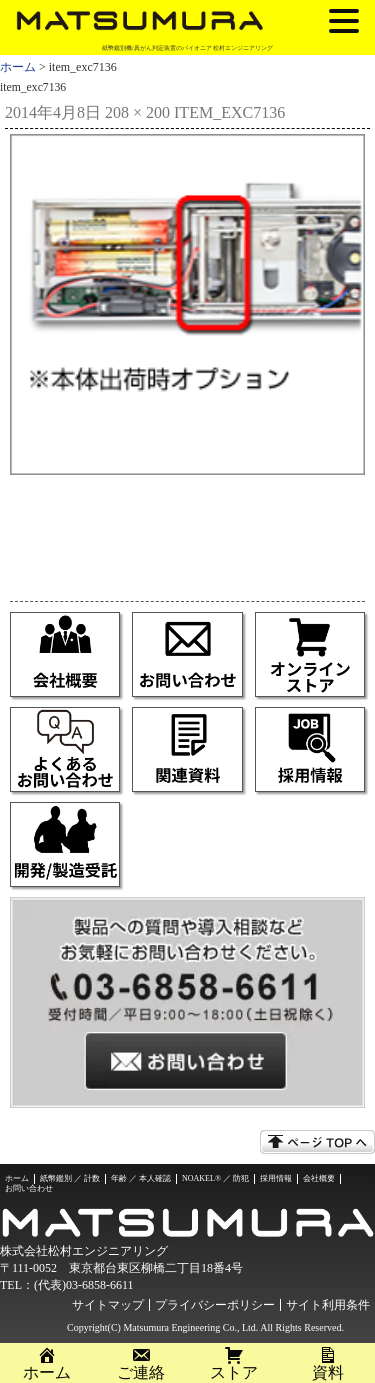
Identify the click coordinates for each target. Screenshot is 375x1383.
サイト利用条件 (328, 1305)
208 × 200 (137, 112)
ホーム (18, 67)
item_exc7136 (229, 112)
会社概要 (319, 1178)
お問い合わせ (29, 1188)
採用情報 (276, 1178)
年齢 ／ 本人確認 (141, 1178)
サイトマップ (108, 1305)
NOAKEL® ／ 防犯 (215, 1178)
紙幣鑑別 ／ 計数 (70, 1178)
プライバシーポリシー (215, 1305)
